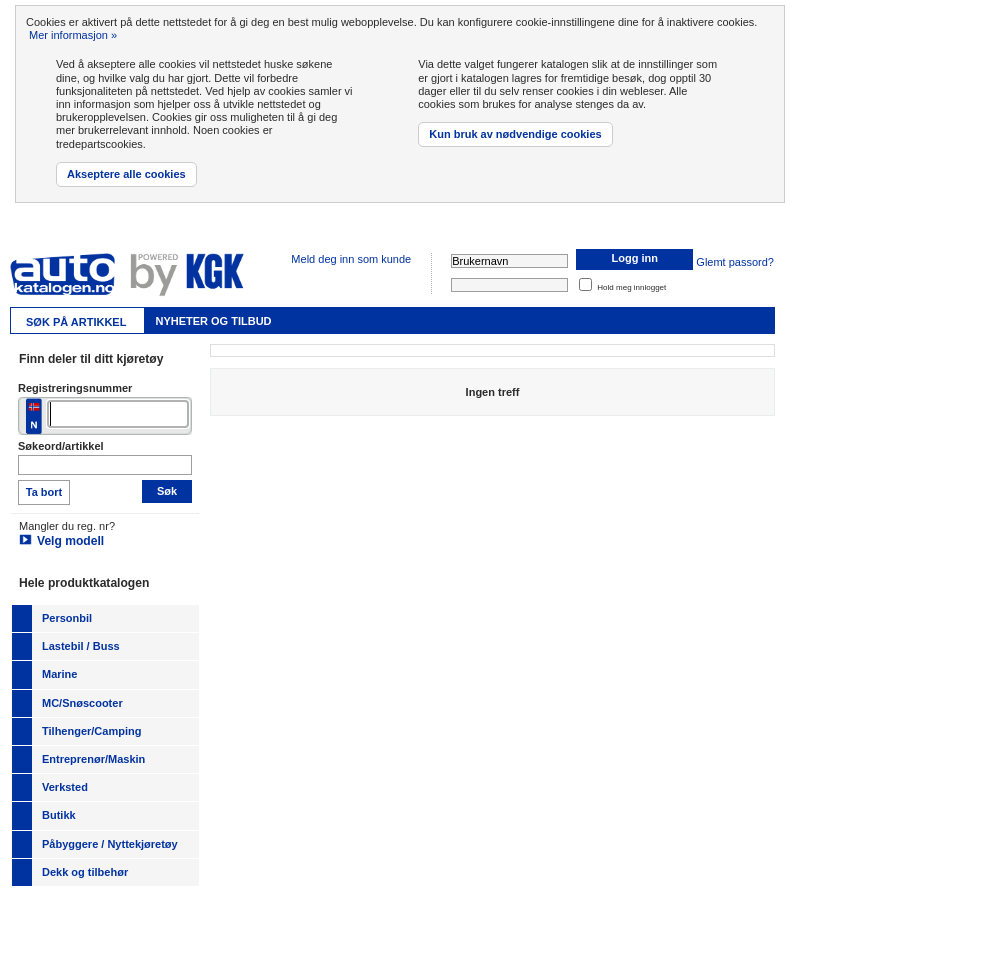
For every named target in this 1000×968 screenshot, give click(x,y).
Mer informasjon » (73, 35)
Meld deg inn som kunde (351, 259)
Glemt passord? (735, 262)
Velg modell (70, 541)
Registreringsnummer (75, 388)
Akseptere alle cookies (126, 174)
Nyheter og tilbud (213, 321)
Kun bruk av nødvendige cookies (515, 134)
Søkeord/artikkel (61, 446)
